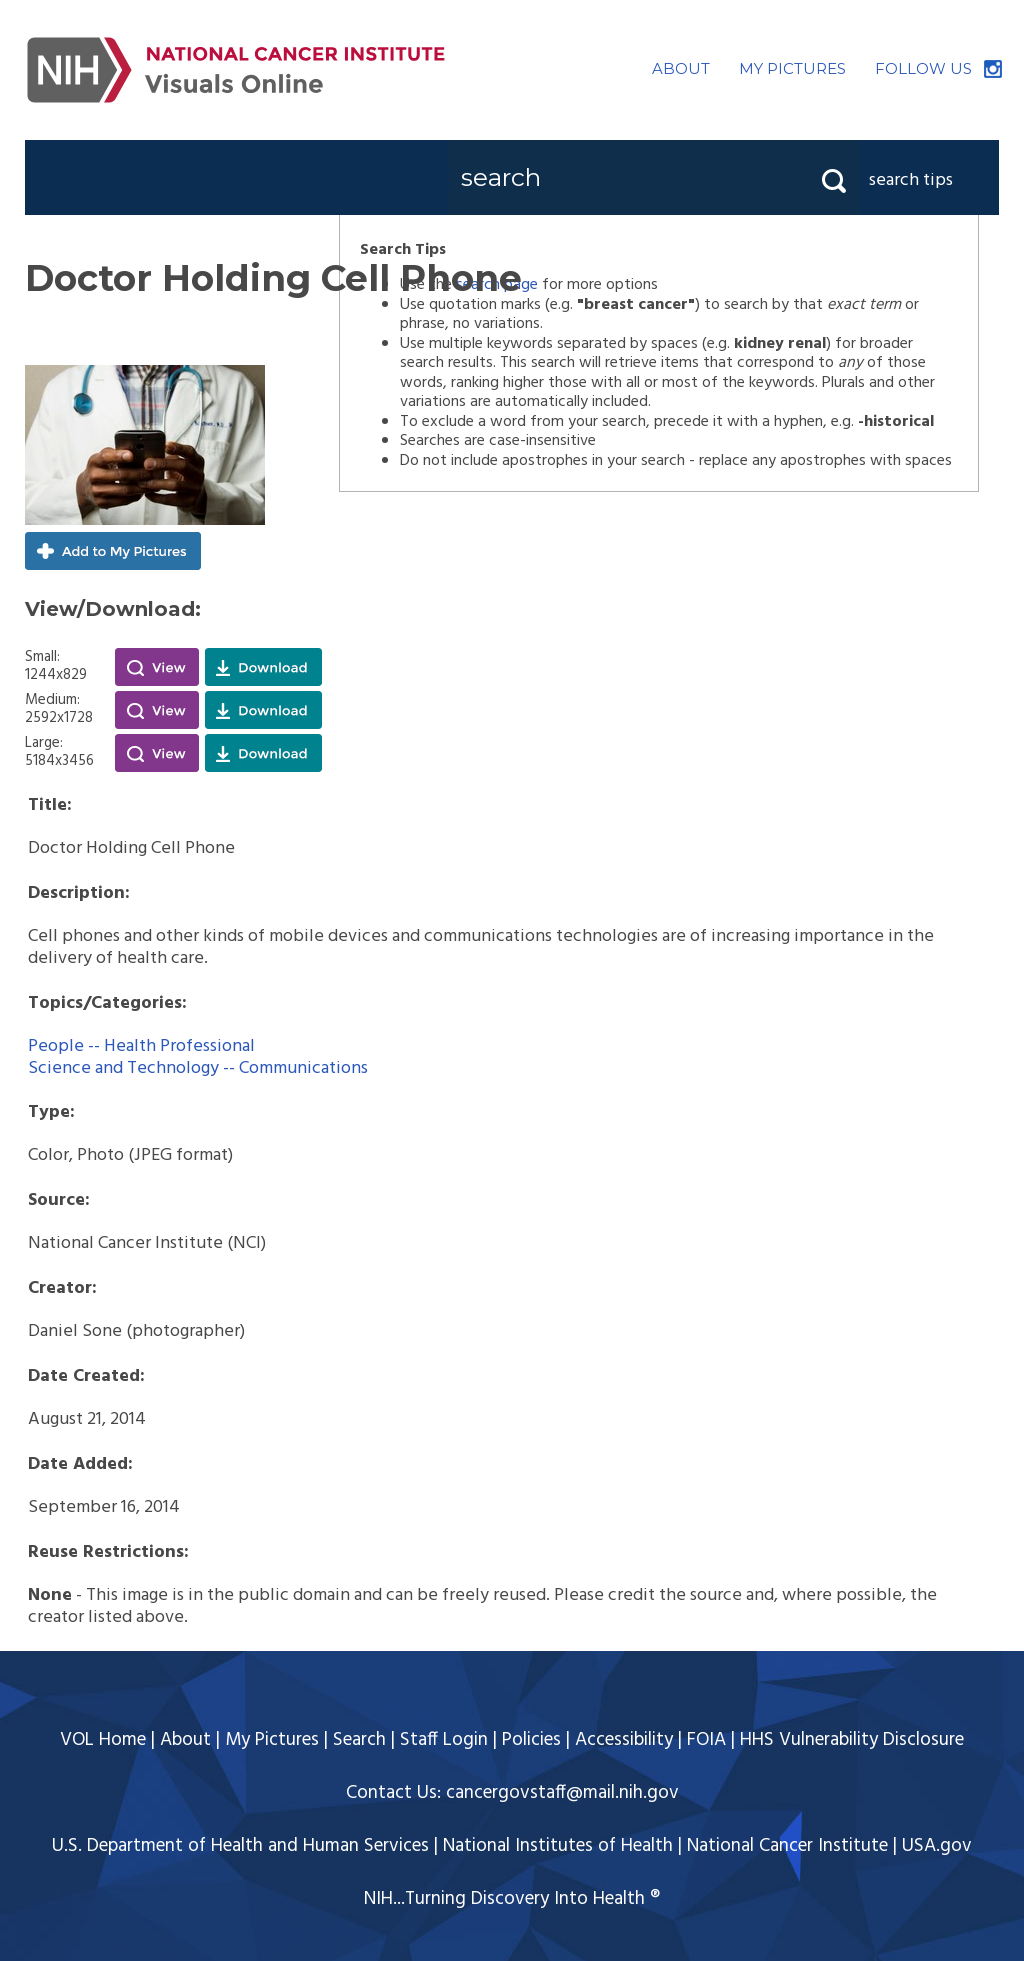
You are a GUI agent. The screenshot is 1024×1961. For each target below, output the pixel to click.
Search (359, 1740)
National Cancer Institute (787, 1846)
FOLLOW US (923, 68)
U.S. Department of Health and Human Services (240, 1846)
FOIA (706, 1740)
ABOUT (681, 68)
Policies (531, 1740)
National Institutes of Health (558, 1846)
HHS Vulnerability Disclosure (852, 1740)
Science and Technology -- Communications (198, 1068)
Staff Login (444, 1740)
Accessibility (624, 1740)
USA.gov (937, 1846)
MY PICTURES (792, 68)
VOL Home (103, 1740)
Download (263, 667)
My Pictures (272, 1740)
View (157, 667)
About (185, 1740)
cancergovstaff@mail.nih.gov (562, 1793)
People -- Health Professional (141, 1046)
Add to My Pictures (113, 551)
